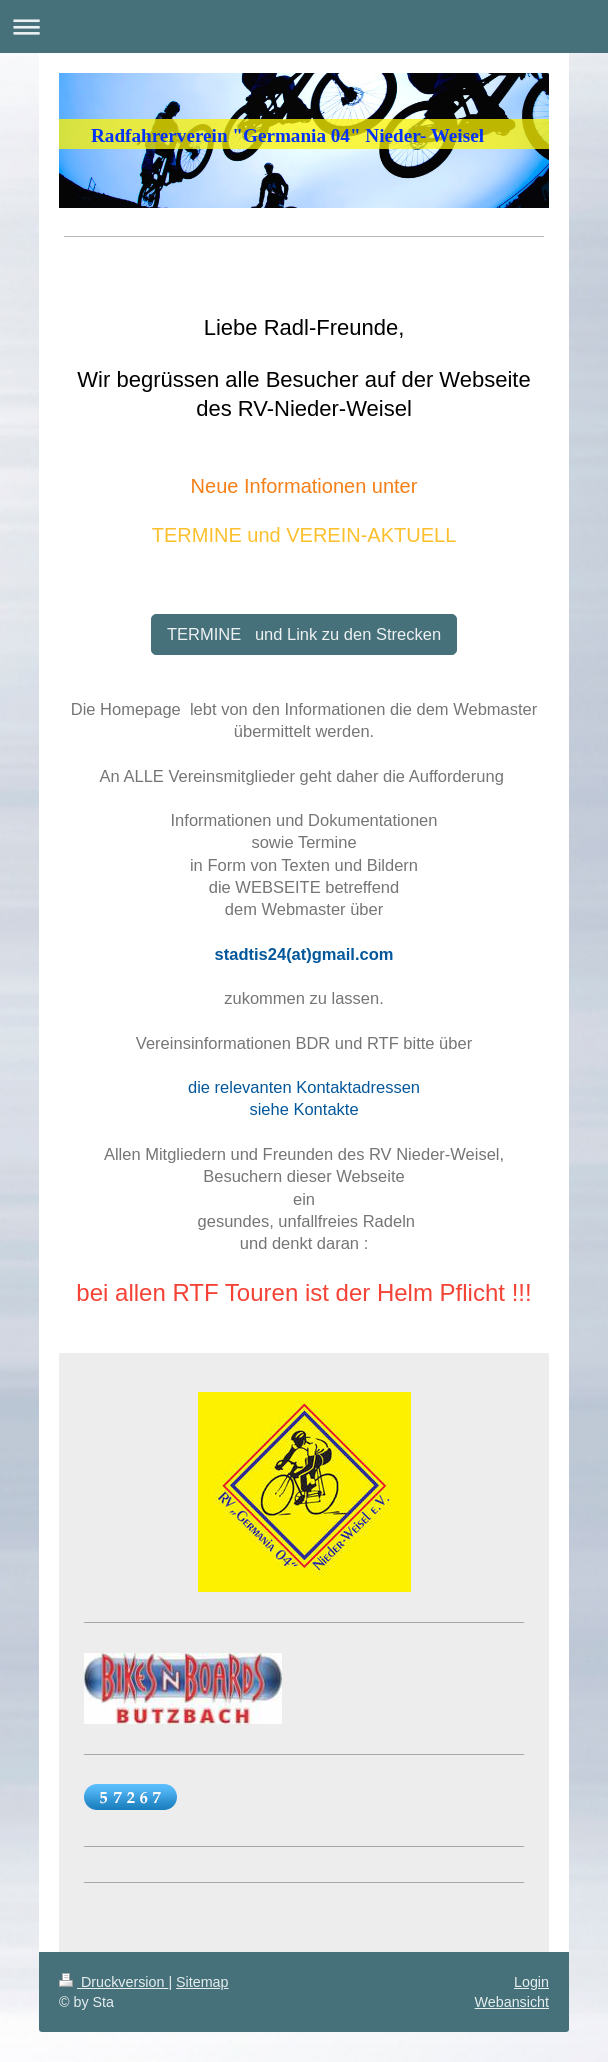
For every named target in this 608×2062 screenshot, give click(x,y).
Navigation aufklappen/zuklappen (304, 26)
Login (531, 1982)
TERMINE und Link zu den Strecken (304, 634)
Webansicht (512, 2002)
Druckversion (113, 1982)
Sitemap (202, 1982)
